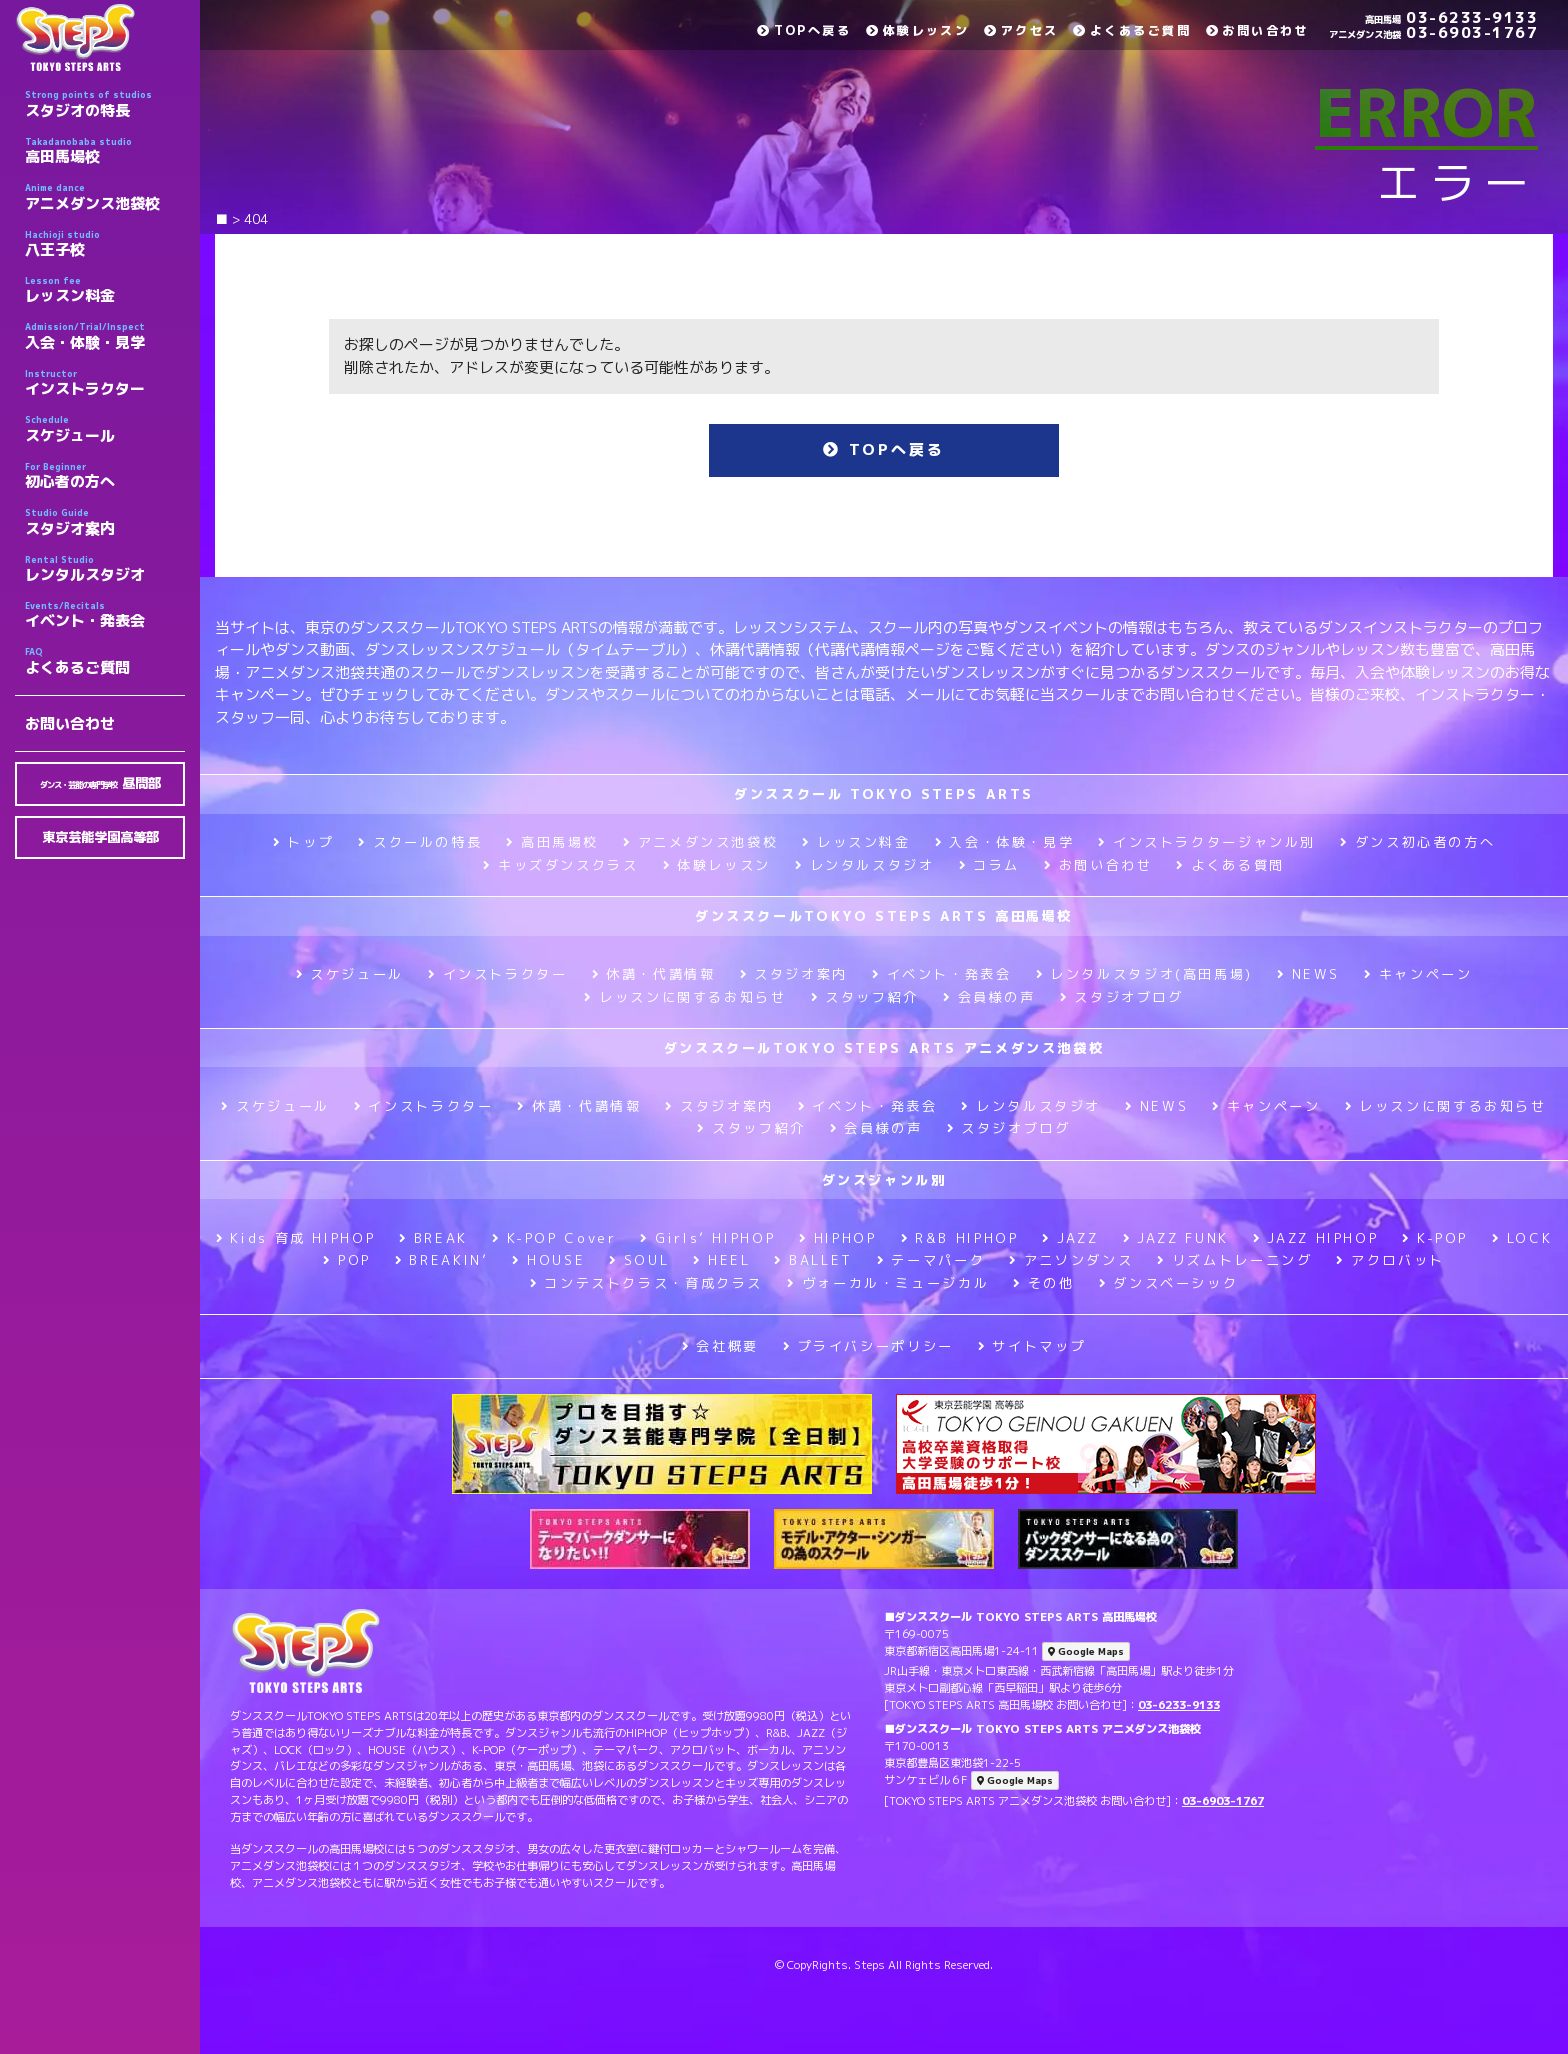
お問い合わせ (70, 723)
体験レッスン (917, 30)
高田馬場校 (105, 151)
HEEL (721, 1260)
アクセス (1021, 30)
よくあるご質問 (105, 661)
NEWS (1308, 974)
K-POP (1435, 1238)
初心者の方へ (105, 476)
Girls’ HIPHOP (707, 1238)
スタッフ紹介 (865, 997)
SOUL (639, 1260)
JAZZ (1070, 1238)
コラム (990, 865)
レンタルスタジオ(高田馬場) (1144, 974)
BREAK (433, 1238)
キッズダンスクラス (560, 865)
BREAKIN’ (442, 1260)
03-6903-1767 (1433, 32)
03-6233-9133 (1451, 17)
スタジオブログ (1122, 997)
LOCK (1522, 1238)
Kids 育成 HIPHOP (295, 1238)
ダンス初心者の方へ (1417, 842)
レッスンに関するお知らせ (685, 997)
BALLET (813, 1260)
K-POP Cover (554, 1238)
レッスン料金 (105, 290)
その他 (1044, 1283)
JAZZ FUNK (1176, 1238)
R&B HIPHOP (960, 1238)
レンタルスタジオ (105, 569)
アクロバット (1390, 1260)
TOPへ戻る (804, 30)
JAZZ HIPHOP (1316, 1238)
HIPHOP (837, 1238)
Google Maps (1086, 1651)
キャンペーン (1418, 974)
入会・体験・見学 (105, 336)
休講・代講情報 (654, 974)
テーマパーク (931, 1260)
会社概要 (720, 1346)
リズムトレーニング (1234, 1260)
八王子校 (105, 244)
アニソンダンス (1071, 1260)
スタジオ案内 (105, 522)
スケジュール (105, 429)
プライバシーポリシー (868, 1346)
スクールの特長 (420, 842)
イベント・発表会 (105, 615)
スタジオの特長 (105, 104)
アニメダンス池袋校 (105, 197)
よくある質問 (1230, 865)
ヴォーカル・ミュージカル (888, 1283)
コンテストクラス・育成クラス (646, 1283)
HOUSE (548, 1260)
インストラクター (105, 383)
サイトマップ (1032, 1346)
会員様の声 (989, 997)
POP (347, 1260)
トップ (304, 842)
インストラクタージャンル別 (1207, 842)
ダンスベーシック (1169, 1283)
